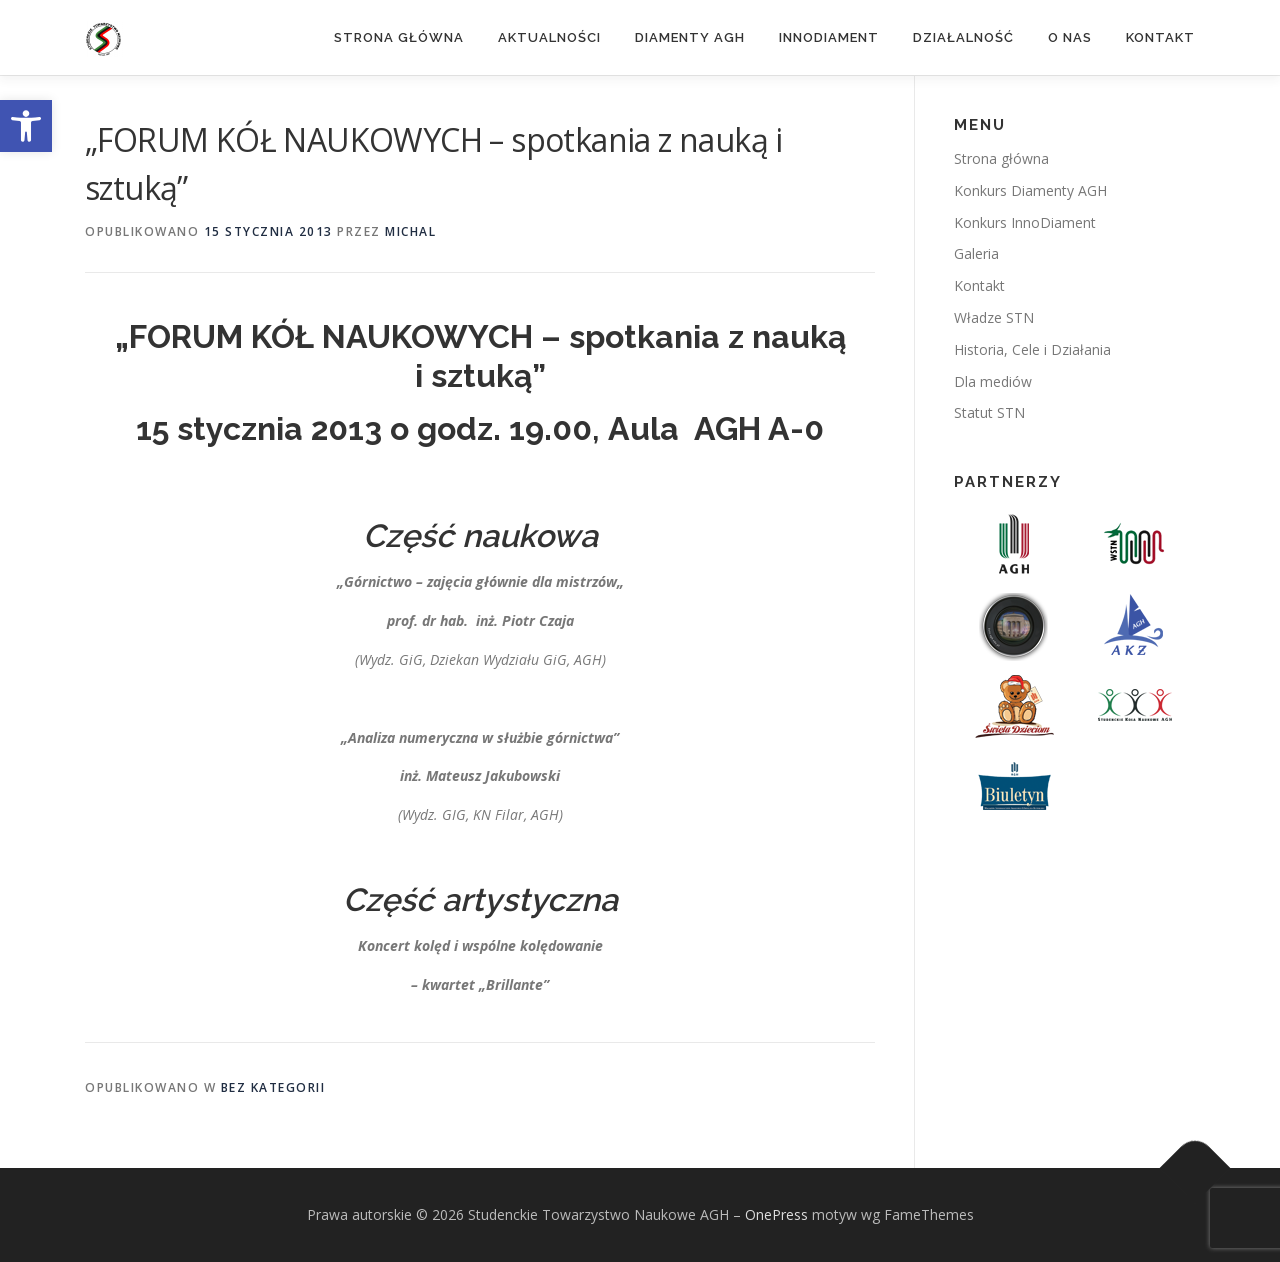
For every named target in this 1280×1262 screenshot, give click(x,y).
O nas (1070, 37)
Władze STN (994, 317)
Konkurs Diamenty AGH (1030, 190)
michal (410, 231)
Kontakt (1160, 37)
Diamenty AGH (690, 37)
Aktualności (549, 37)
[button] (26, 126)
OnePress (776, 1214)
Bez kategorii (273, 1087)
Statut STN (989, 412)
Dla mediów (993, 381)
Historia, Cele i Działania (1032, 349)
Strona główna (399, 37)
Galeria (976, 253)
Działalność (963, 37)
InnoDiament (829, 37)
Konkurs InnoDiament (1025, 222)
